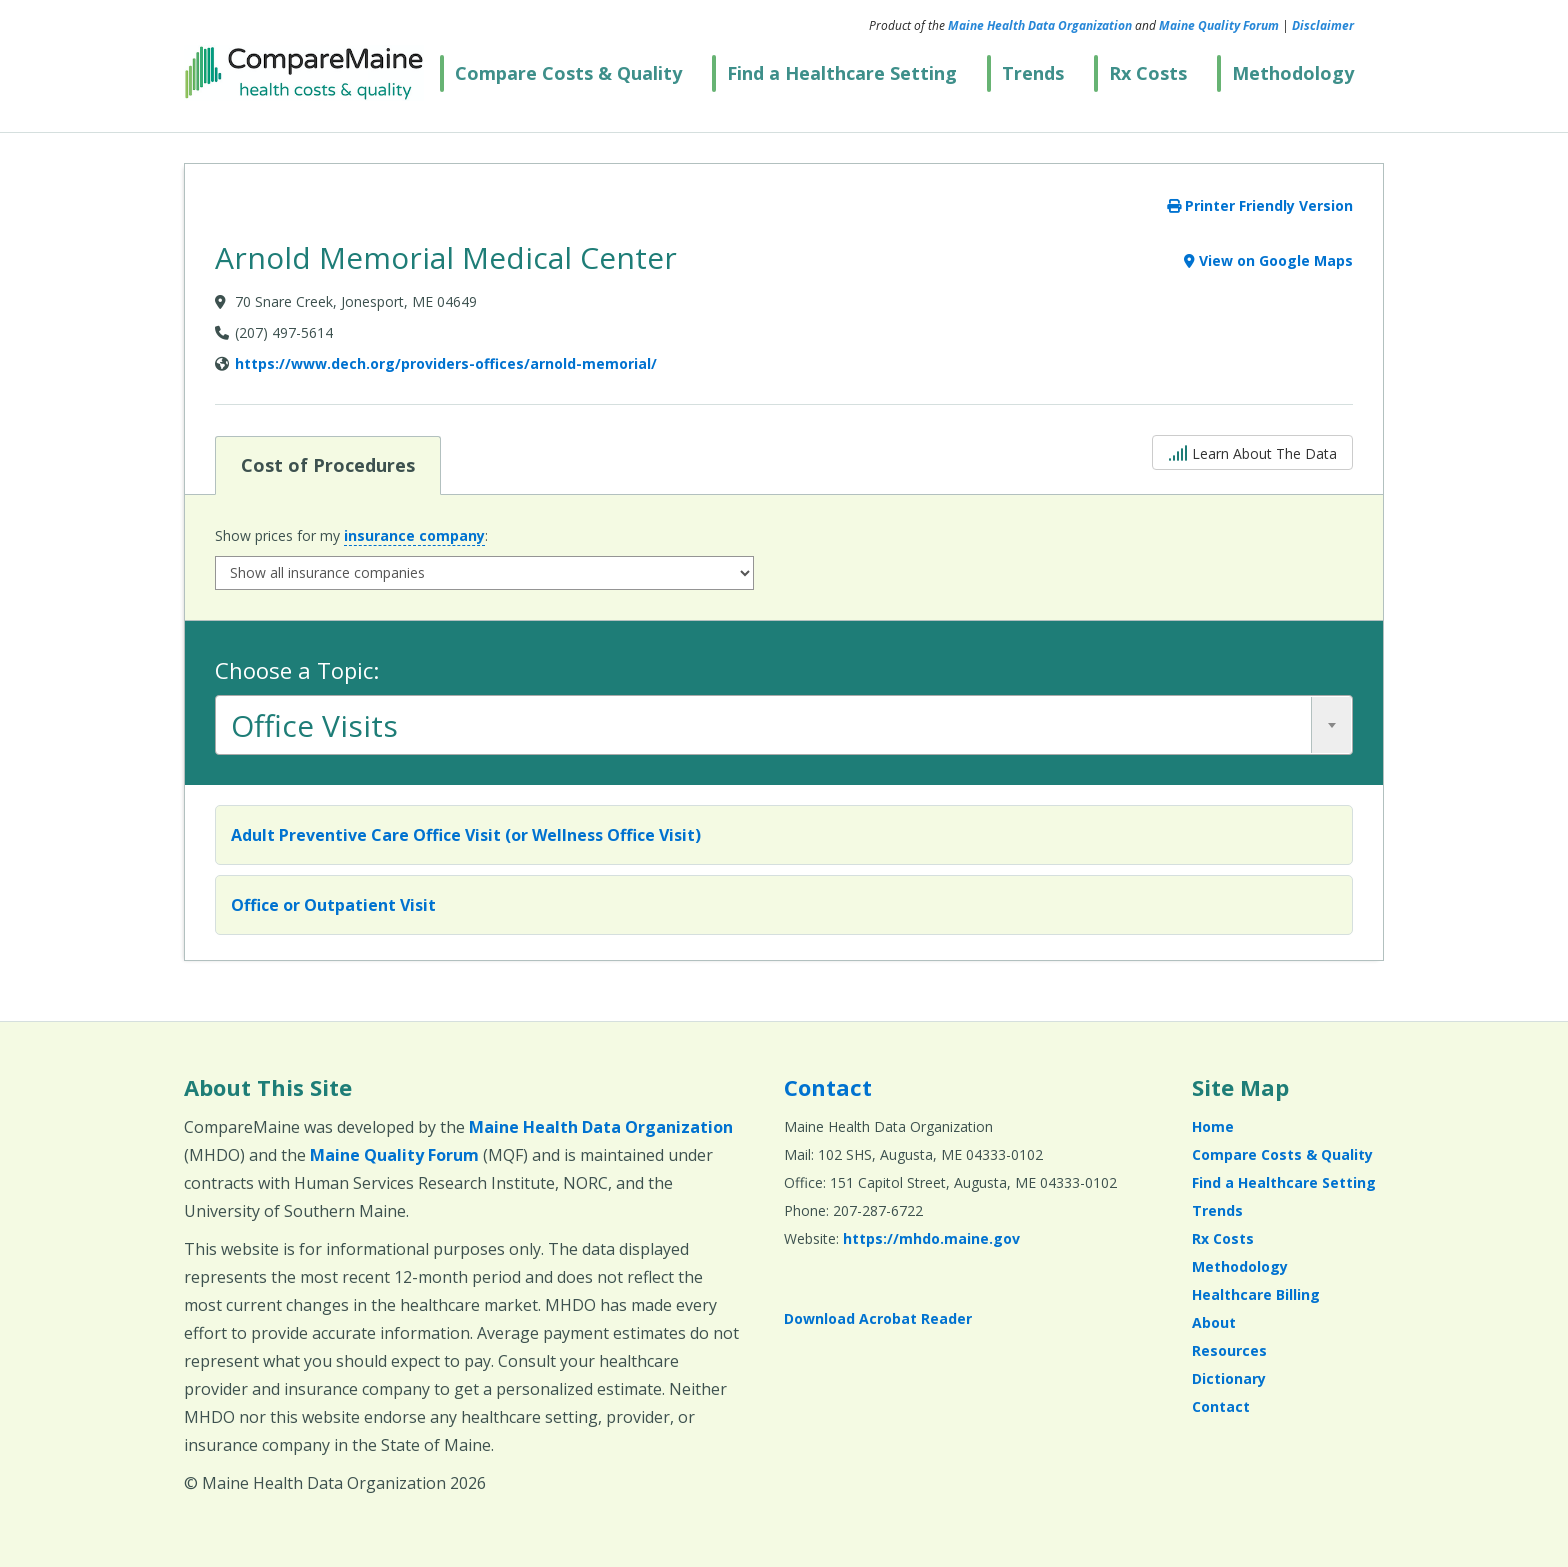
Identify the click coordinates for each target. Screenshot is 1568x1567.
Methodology (1293, 73)
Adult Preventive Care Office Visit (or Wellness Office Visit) (466, 835)
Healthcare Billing (1256, 1294)
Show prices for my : (351, 536)
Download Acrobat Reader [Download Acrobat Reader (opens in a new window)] (878, 1318)
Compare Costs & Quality (568, 73)
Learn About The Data (1252, 451)
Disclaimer (1323, 25)
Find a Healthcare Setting (842, 73)
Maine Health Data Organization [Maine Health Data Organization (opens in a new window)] (1040, 25)
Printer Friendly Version (1260, 205)
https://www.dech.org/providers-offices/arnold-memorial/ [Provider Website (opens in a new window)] (446, 363)
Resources (1229, 1350)
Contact (828, 1087)
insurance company (414, 535)
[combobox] (784, 725)
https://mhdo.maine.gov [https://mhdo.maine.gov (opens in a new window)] (931, 1238)
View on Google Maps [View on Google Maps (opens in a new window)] (1268, 260)
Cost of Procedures (327, 464)
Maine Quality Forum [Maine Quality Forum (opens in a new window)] (1219, 25)
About (1214, 1322)
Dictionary (1229, 1378)
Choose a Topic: (297, 670)
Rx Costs (1148, 73)
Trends (1033, 73)
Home (1213, 1126)
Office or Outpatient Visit (333, 905)
